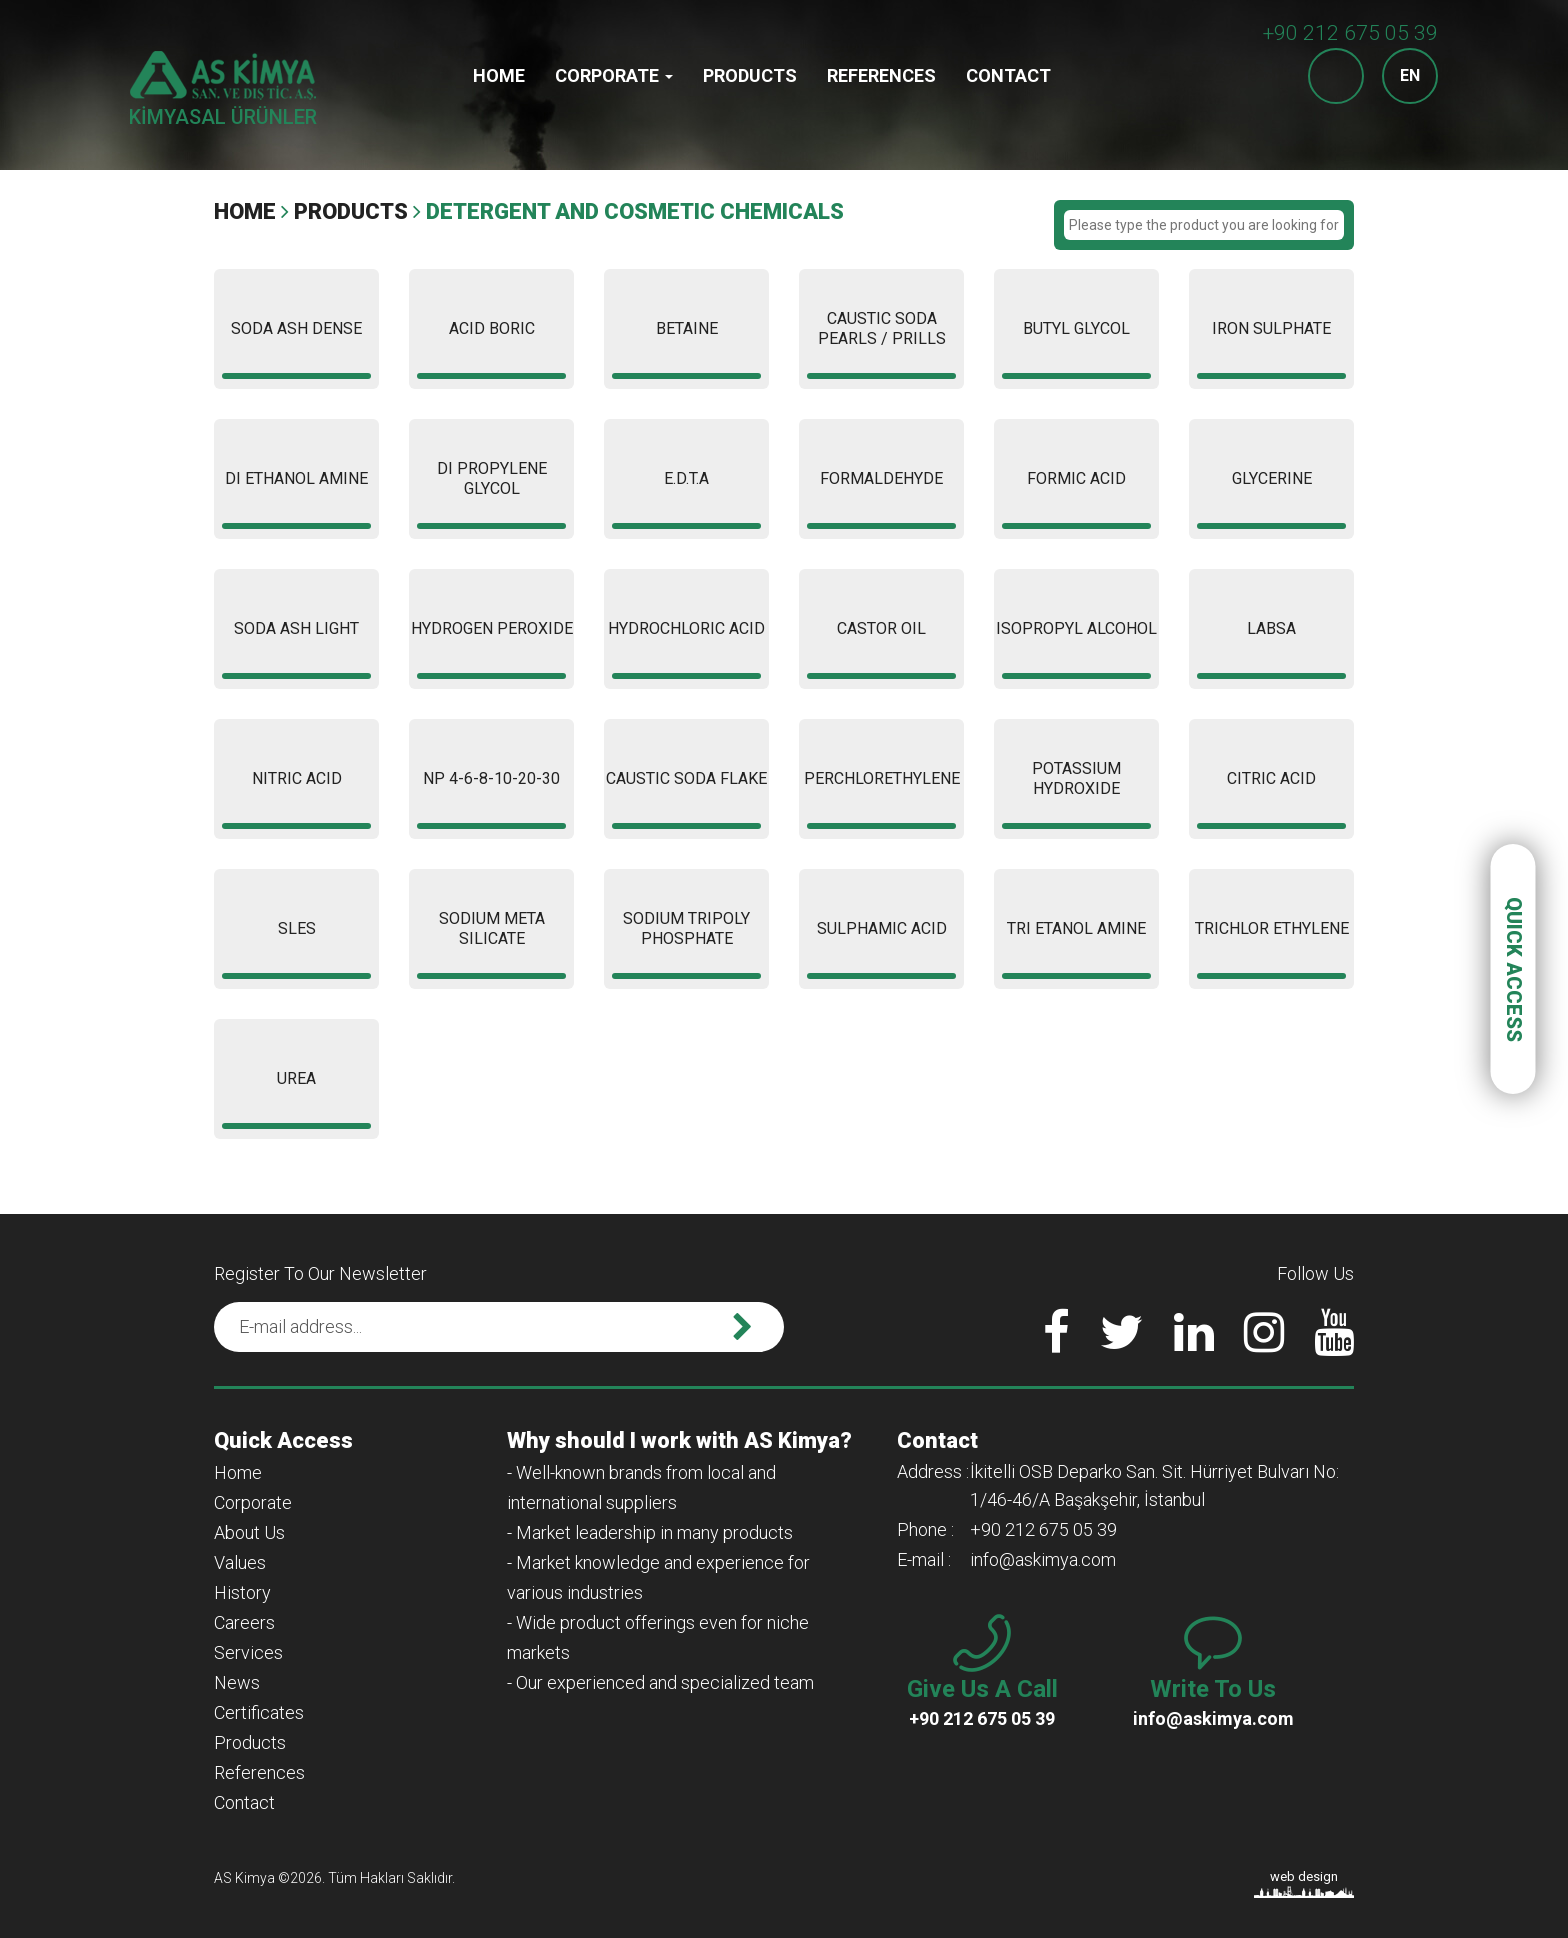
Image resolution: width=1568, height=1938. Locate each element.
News (237, 1682)
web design (1304, 1876)
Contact (1008, 75)
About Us (249, 1532)
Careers (244, 1622)
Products (750, 75)
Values (240, 1562)
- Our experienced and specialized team (660, 1682)
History (242, 1592)
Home (499, 75)
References (881, 75)
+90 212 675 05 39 (1350, 33)
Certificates (259, 1712)
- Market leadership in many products (650, 1532)
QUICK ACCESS (1514, 969)
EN (1410, 75)
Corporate (614, 75)
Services (248, 1652)
